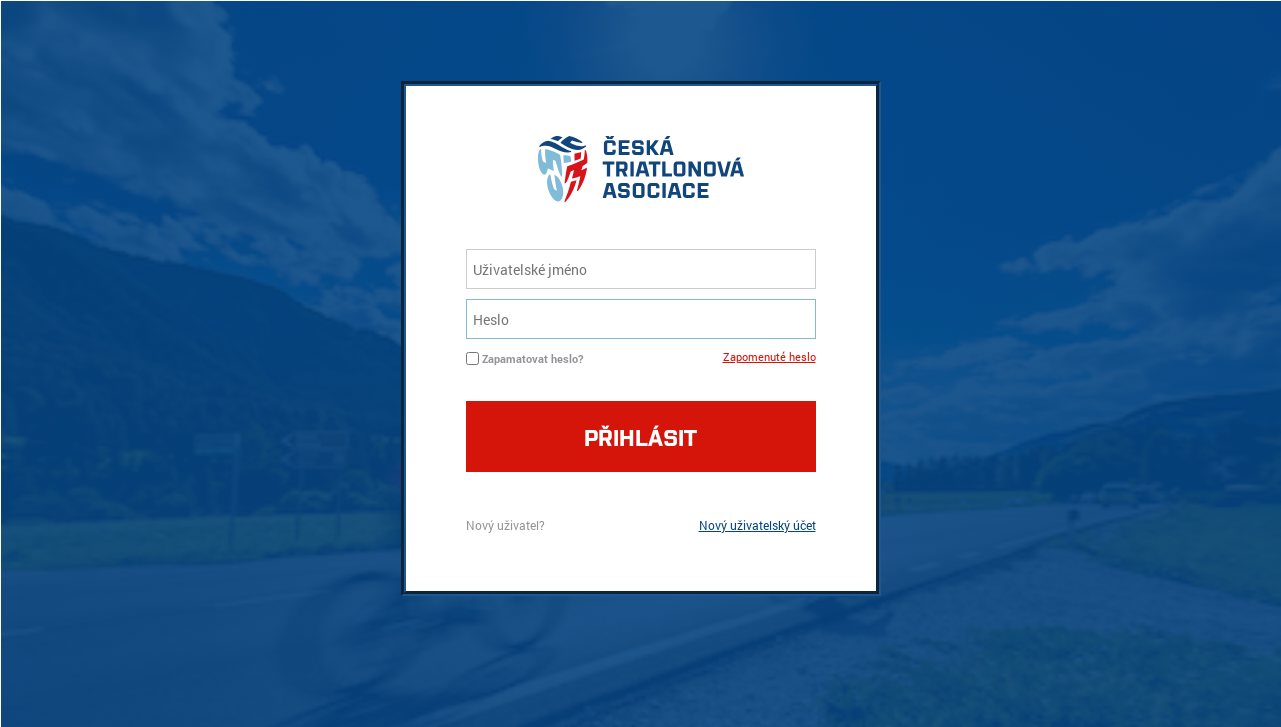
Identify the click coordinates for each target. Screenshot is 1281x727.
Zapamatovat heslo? (532, 358)
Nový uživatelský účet (757, 525)
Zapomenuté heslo (769, 356)
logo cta (641, 174)
